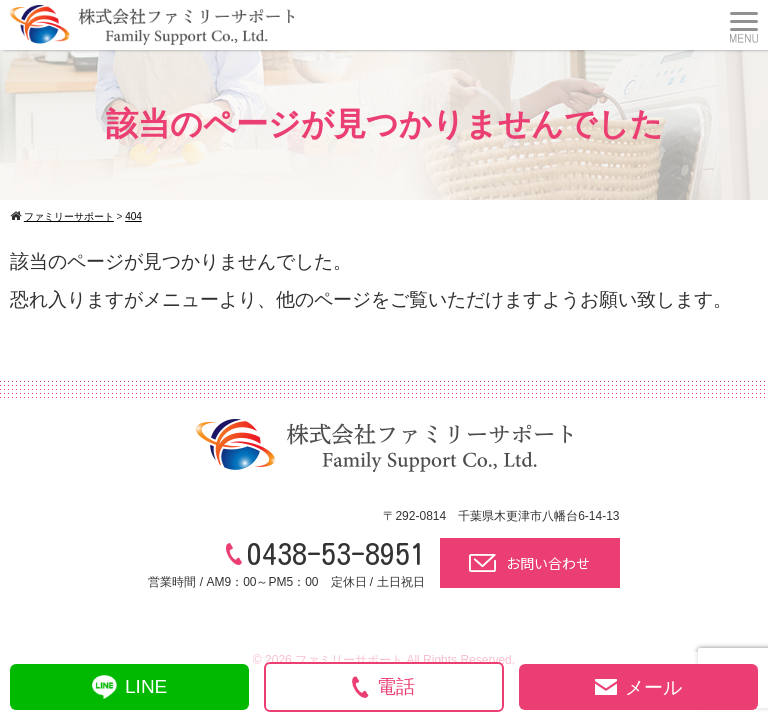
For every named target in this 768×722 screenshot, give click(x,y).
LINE (129, 687)
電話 (383, 687)
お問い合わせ (529, 563)
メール (638, 687)
